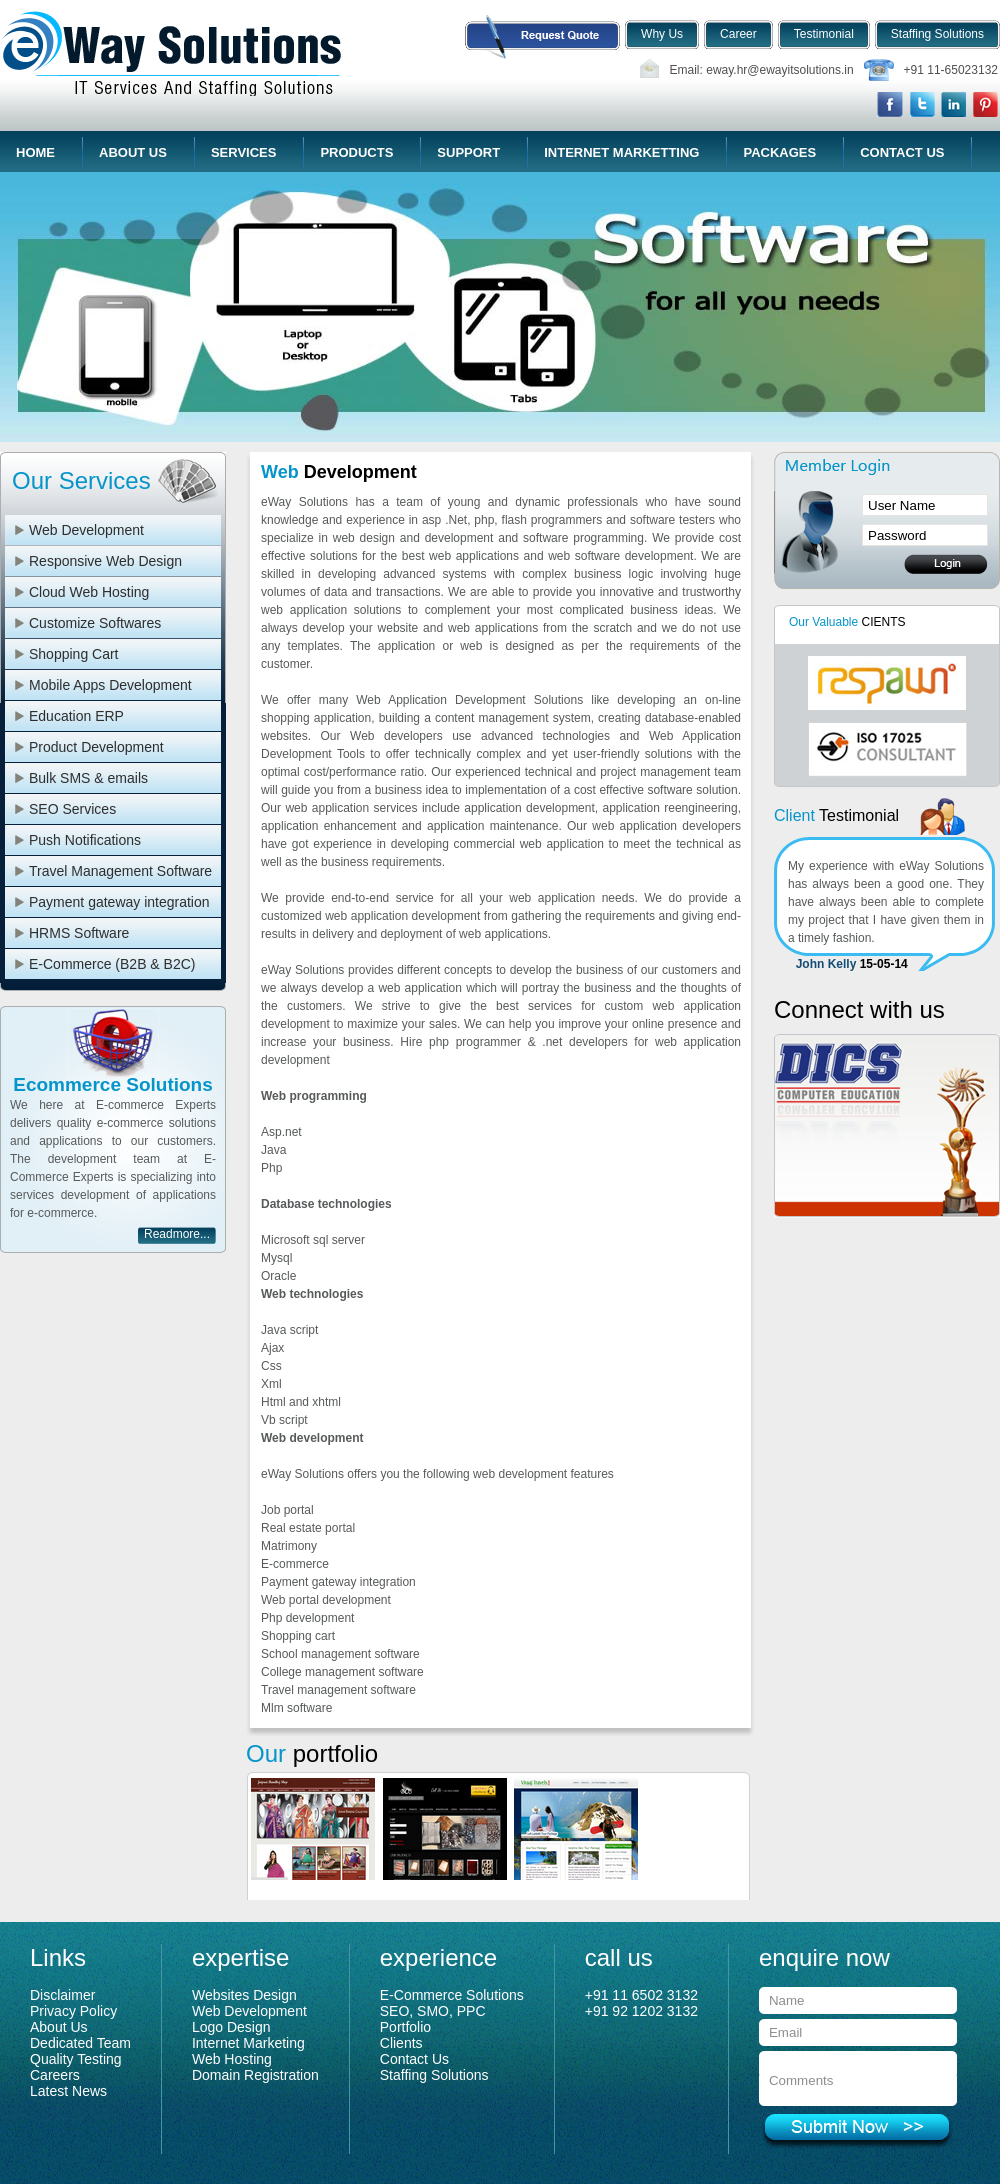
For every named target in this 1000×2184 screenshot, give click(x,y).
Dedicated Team (80, 2043)
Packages (779, 152)
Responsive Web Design (105, 561)
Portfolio (405, 2027)
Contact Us (902, 152)
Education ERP (76, 716)
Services (244, 152)
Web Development (86, 530)
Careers (55, 2075)
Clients (401, 2043)
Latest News (68, 2091)
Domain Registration (255, 2075)
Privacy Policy (73, 2011)
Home (35, 152)
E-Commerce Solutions (452, 1995)
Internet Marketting (621, 152)
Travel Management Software (120, 871)
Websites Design (244, 1995)
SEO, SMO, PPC (433, 2011)
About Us (133, 152)
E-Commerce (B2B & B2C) (112, 964)
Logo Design (231, 2027)
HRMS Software (79, 933)
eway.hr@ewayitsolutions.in (779, 70)
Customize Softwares (95, 623)
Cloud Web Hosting (89, 592)
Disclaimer (62, 1995)
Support (468, 152)
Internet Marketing (248, 2043)
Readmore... (177, 1234)
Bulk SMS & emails (88, 778)
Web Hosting (232, 2059)
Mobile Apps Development (110, 685)
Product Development (96, 747)
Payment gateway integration (119, 902)
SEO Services (72, 809)
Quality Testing (76, 2059)
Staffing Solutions (434, 2075)
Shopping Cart (74, 654)
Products (356, 152)
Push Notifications (85, 840)
